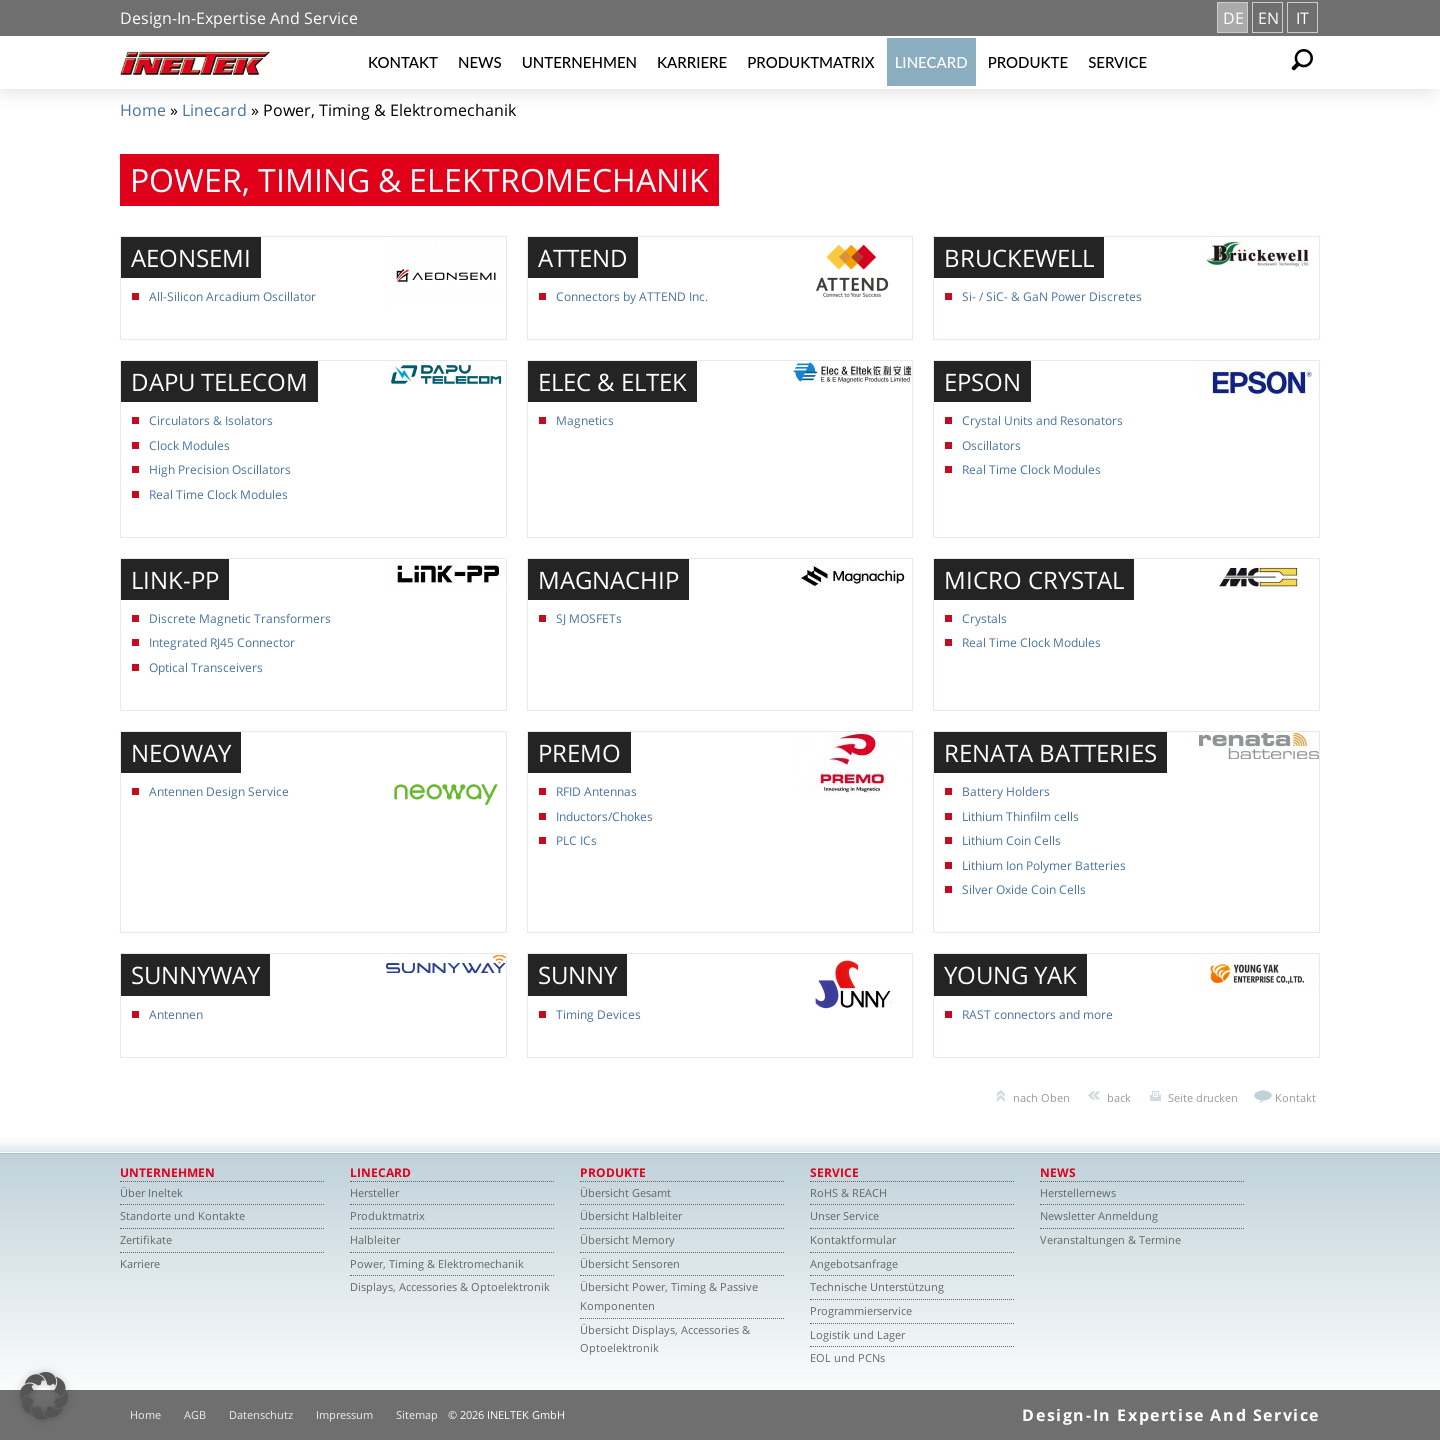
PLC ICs (576, 840)
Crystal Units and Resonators (1042, 420)
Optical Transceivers (206, 667)
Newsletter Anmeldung (1099, 1215)
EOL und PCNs (847, 1357)
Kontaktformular (853, 1239)
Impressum (344, 1414)
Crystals (984, 618)
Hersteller (374, 1192)
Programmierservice (861, 1310)
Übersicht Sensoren (630, 1263)
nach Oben (1041, 1097)
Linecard (931, 62)
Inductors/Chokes (604, 816)
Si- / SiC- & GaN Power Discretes (1052, 296)
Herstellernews (1078, 1192)
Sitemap (417, 1414)
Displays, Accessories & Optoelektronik (450, 1286)
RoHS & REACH (848, 1192)
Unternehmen (579, 62)
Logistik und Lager (857, 1334)
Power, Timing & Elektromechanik (437, 1263)
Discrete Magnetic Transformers (240, 618)
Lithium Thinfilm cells (1020, 816)
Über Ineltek (151, 1192)
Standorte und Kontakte (182, 1215)
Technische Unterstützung (877, 1286)
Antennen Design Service (219, 791)
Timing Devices (598, 1014)
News (480, 62)
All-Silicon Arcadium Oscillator (232, 296)
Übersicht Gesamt (625, 1192)
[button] (44, 1396)
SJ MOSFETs (589, 618)
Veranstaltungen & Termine (1110, 1239)
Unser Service (844, 1215)
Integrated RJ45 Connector (222, 642)
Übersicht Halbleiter (631, 1215)
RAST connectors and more (1037, 1014)
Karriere (692, 62)
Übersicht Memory (627, 1239)
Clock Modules (189, 445)
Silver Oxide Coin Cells (1024, 889)
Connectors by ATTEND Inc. (632, 296)
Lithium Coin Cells (1011, 840)
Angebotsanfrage (854, 1263)
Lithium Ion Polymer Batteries (1044, 865)
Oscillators (991, 445)
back (1119, 1097)
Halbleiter (375, 1239)
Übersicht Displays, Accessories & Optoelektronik (665, 1339)
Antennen (176, 1014)
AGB (195, 1414)
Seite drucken (1203, 1097)
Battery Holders (1006, 791)
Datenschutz (261, 1414)
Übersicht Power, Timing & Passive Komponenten (669, 1296)
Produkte (1028, 62)
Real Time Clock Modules (218, 494)
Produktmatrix (810, 62)
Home (143, 110)
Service (1117, 62)
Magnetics (585, 420)
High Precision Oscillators (220, 469)
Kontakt (403, 62)
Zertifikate (146, 1239)
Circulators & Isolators (211, 420)
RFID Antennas (596, 791)
